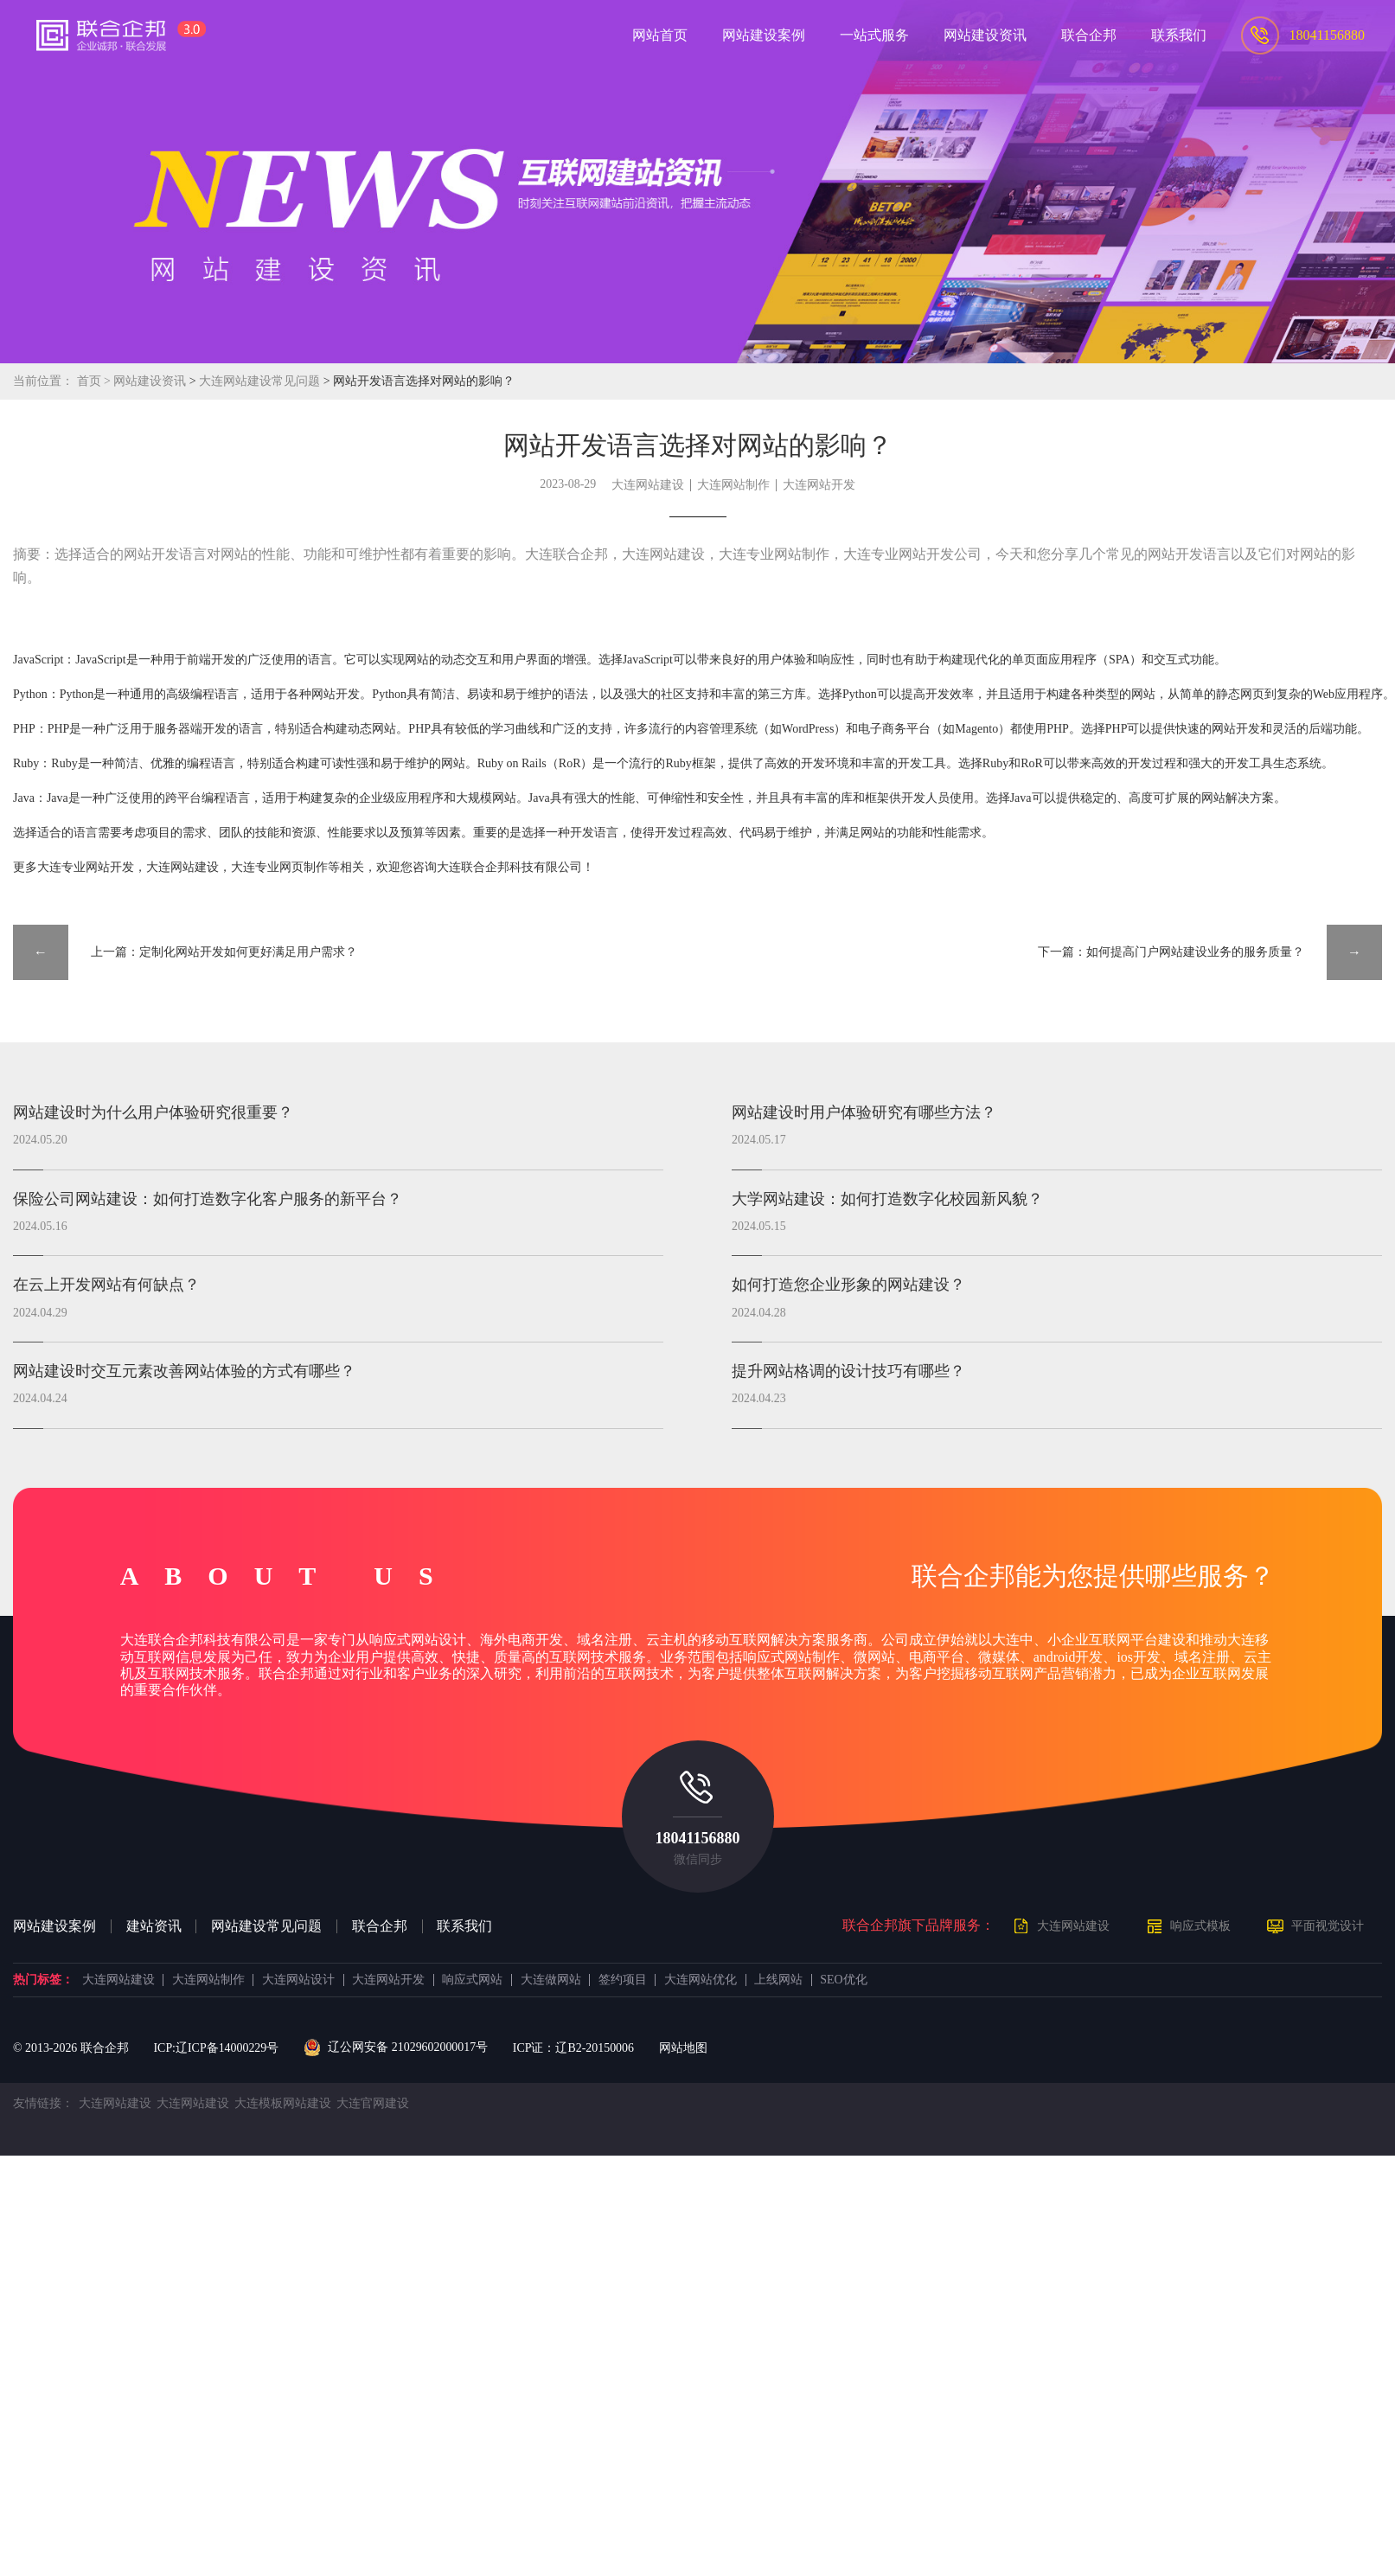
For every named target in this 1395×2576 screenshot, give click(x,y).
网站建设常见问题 (266, 1926)
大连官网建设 (372, 2103)
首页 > (95, 381)
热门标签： (43, 1980)
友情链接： (43, 2103)
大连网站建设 (647, 484)
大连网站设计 (298, 1980)
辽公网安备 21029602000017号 (396, 2047)
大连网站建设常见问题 (261, 381)
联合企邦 (379, 1926)
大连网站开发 (819, 484)
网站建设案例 (54, 1926)
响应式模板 (1200, 1925)
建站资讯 (154, 1926)
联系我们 (464, 1926)
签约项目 (622, 1980)
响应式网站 (472, 1980)
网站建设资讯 (149, 381)
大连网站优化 (700, 1980)
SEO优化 (843, 1980)
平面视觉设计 (1327, 1925)
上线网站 (778, 1980)
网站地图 (683, 2047)
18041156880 (697, 1838)
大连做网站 (551, 1980)
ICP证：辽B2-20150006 (573, 2047)
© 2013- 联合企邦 (71, 2047)
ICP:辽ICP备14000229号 (215, 2047)
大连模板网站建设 (282, 2103)
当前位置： (43, 381)
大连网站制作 (733, 484)
